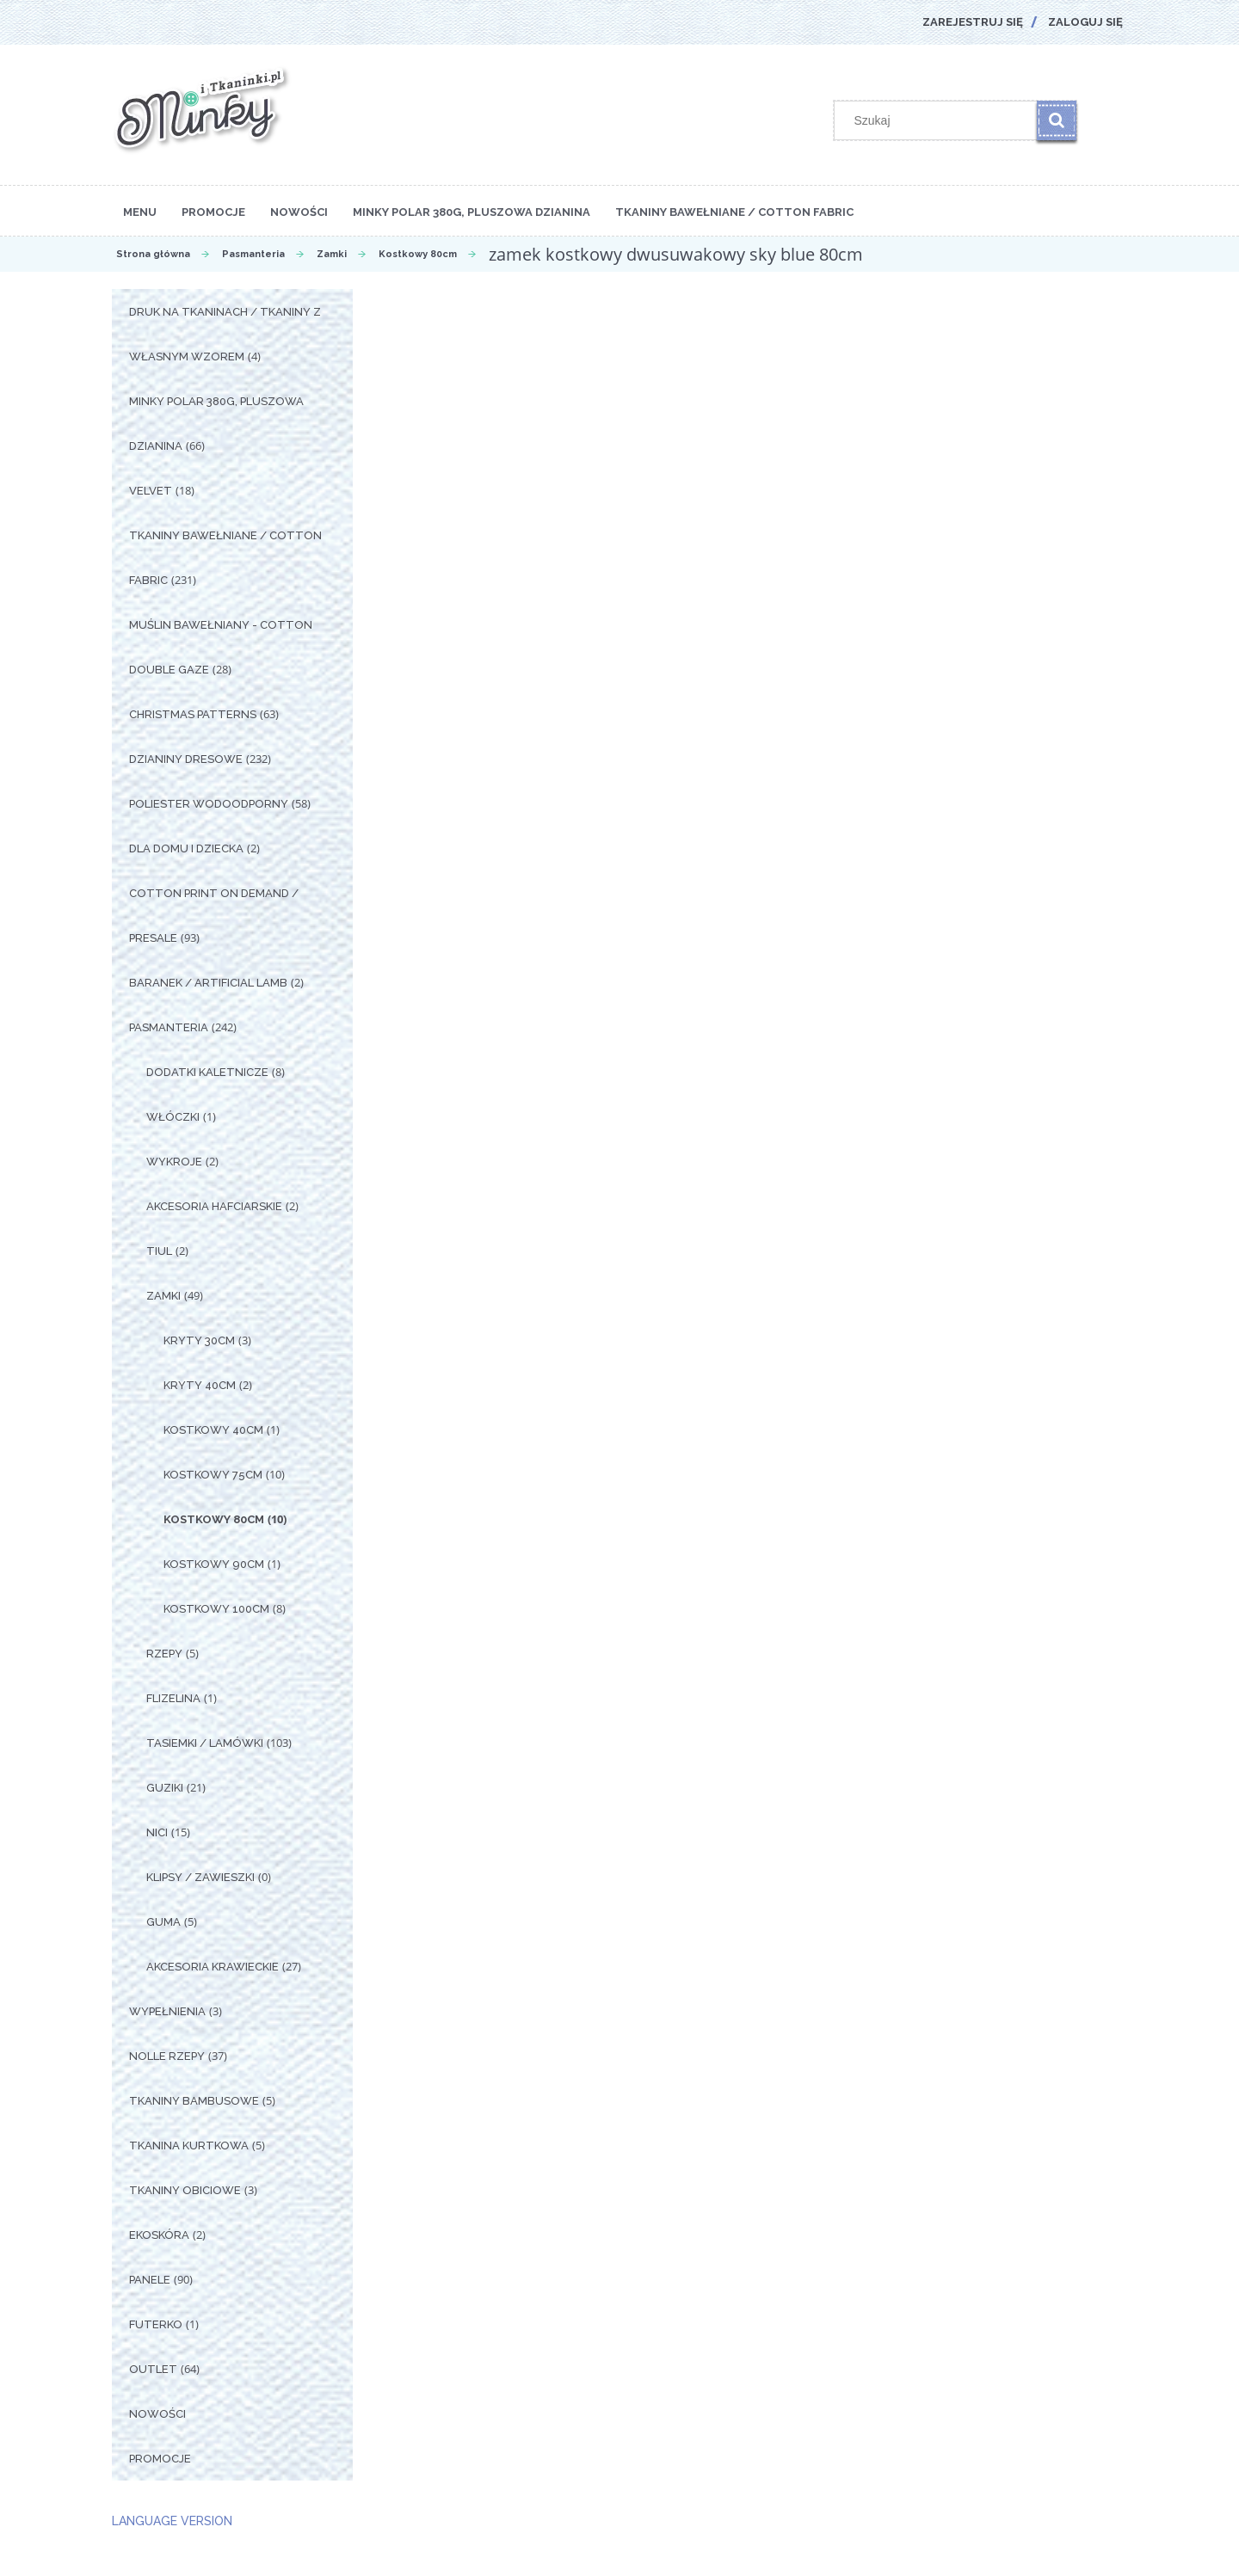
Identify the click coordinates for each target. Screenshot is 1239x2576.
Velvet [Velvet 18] (150, 490)
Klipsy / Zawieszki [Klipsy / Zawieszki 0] (200, 1877)
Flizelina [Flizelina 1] (173, 1698)
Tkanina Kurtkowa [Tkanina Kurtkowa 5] (189, 2145)
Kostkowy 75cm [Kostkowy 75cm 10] (212, 1474)
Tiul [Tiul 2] (159, 1251)
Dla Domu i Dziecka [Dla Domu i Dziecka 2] (186, 848)
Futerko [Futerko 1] (155, 2324)
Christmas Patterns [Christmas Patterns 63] (192, 714)
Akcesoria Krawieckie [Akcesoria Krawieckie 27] (212, 1966)
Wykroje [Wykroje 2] (174, 1161)
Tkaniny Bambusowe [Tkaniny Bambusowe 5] (194, 2100)
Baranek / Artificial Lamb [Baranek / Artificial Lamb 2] (208, 982)
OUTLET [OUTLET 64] (153, 2369)
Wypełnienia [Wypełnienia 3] (167, 2011)
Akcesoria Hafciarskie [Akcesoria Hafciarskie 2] (214, 1206)
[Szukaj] (1056, 120)
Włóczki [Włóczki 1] (173, 1116)
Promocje (160, 2458)
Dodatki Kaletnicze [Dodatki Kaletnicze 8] (207, 1072)
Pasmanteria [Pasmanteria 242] (168, 1027)
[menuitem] (140, 211)
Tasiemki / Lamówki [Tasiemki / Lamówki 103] (204, 1743)
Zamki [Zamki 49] (163, 1295)
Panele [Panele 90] (149, 2279)
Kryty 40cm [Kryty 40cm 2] (199, 1385)
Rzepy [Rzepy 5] (164, 1653)
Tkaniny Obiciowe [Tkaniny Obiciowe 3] (185, 2190)
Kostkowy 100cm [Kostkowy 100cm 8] (216, 1608)
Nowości (157, 2413)
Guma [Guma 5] (163, 1921)
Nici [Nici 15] (157, 1832)
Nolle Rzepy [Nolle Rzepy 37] (167, 2056)
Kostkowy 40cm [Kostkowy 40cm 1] (213, 1429)
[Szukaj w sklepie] (939, 120)
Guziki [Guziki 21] (164, 1787)
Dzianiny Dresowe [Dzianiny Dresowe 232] (186, 759)
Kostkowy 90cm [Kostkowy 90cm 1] (213, 1564)
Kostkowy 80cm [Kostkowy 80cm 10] (213, 1519)
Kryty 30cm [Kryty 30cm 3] (199, 1340)
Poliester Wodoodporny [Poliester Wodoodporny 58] (208, 803)
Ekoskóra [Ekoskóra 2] (159, 2235)
